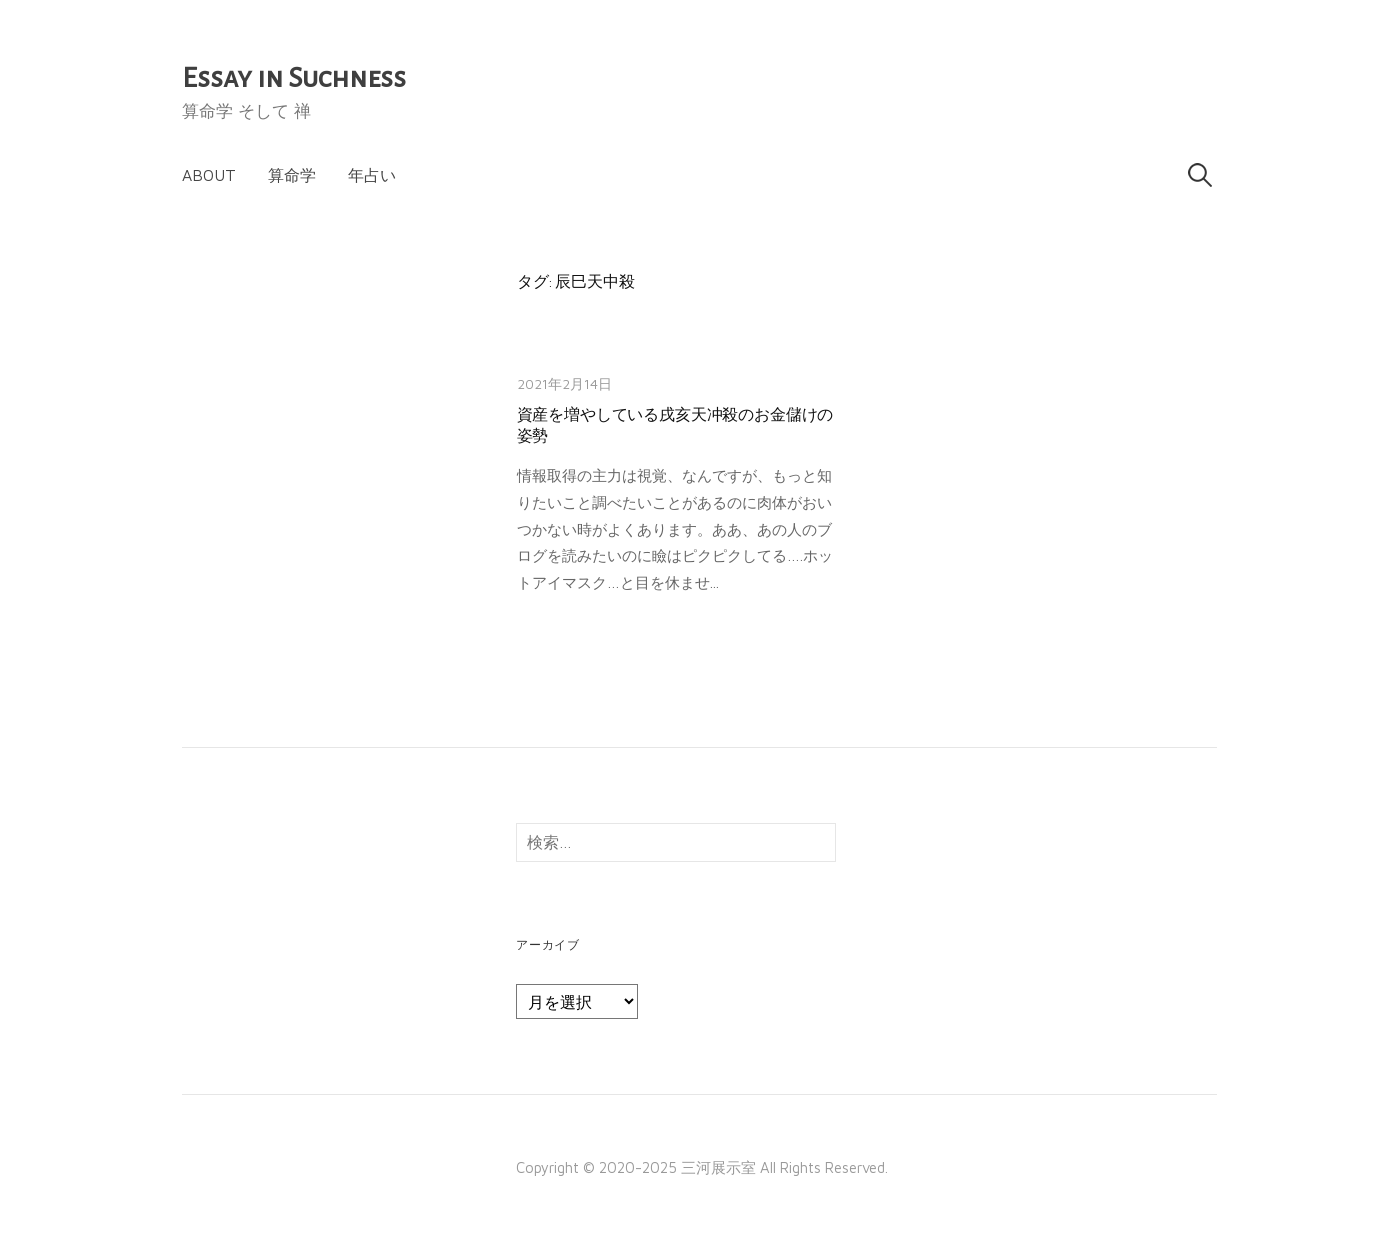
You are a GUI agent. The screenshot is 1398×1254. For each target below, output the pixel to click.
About (209, 175)
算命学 (292, 175)
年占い (372, 175)
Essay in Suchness (294, 78)
